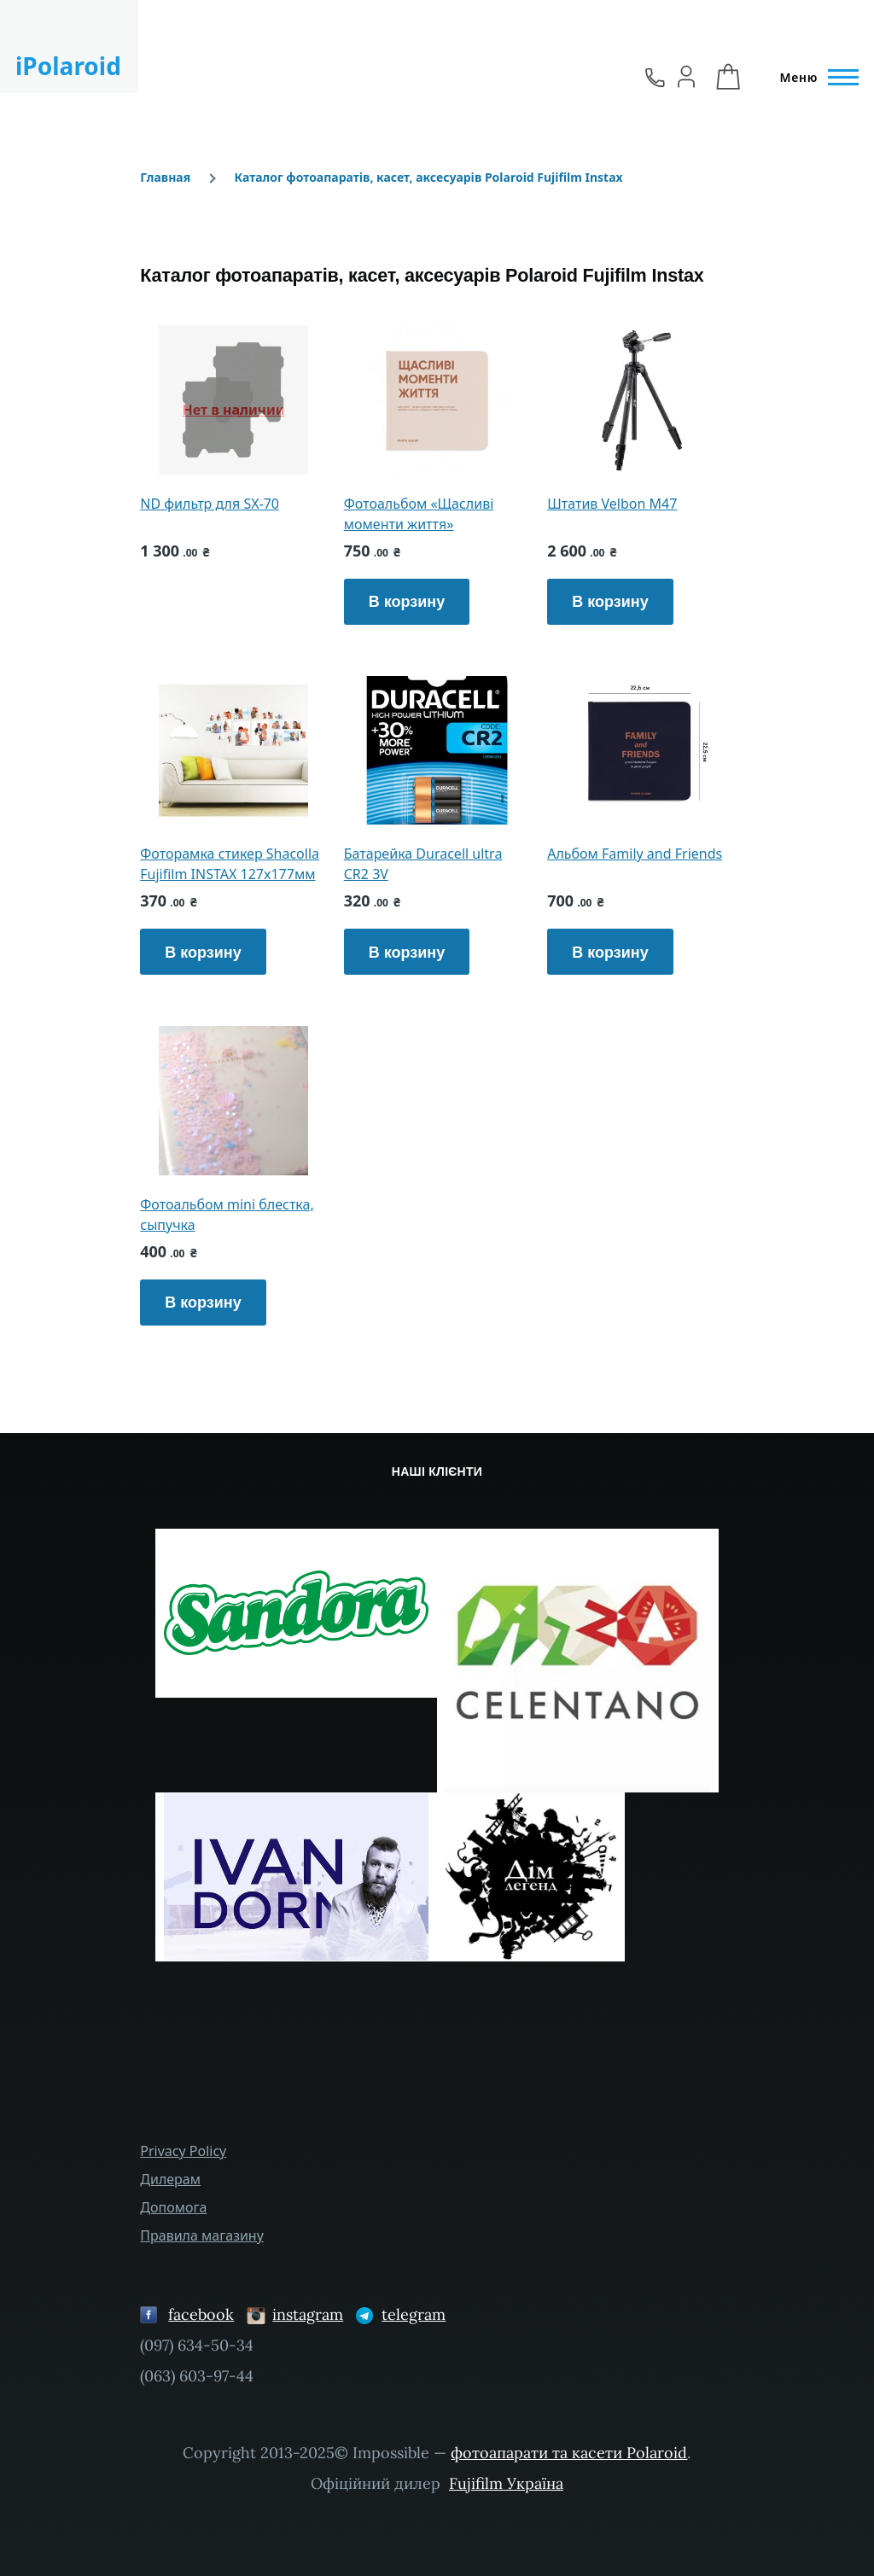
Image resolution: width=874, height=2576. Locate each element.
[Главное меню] (814, 77)
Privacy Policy (183, 2151)
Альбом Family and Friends (634, 853)
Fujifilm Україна (506, 2483)
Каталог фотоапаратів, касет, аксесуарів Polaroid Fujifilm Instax (428, 177)
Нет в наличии (234, 409)
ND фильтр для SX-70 (209, 503)
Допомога (173, 2207)
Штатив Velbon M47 (612, 503)
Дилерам (170, 2179)
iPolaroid (68, 66)
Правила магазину (202, 2235)
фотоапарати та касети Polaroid (569, 2452)
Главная (165, 177)
